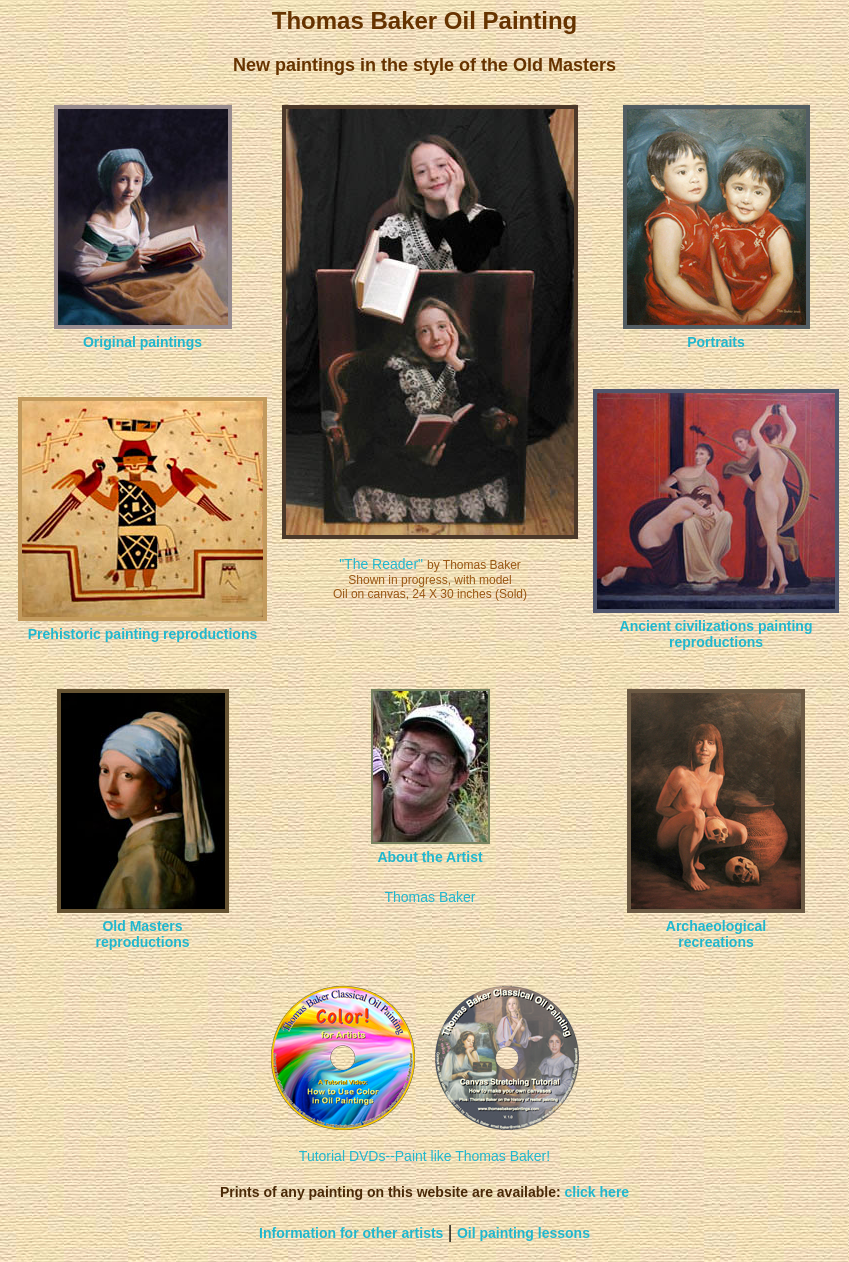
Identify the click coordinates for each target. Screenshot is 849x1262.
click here (597, 1192)
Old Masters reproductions (142, 934)
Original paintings (142, 342)
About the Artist (429, 857)
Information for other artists (351, 1233)
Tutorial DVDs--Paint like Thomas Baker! (424, 1156)
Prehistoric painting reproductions (142, 634)
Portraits (716, 342)
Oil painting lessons (523, 1233)
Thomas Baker (429, 897)
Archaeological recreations (716, 934)
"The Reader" (381, 564)
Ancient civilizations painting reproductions (716, 634)
